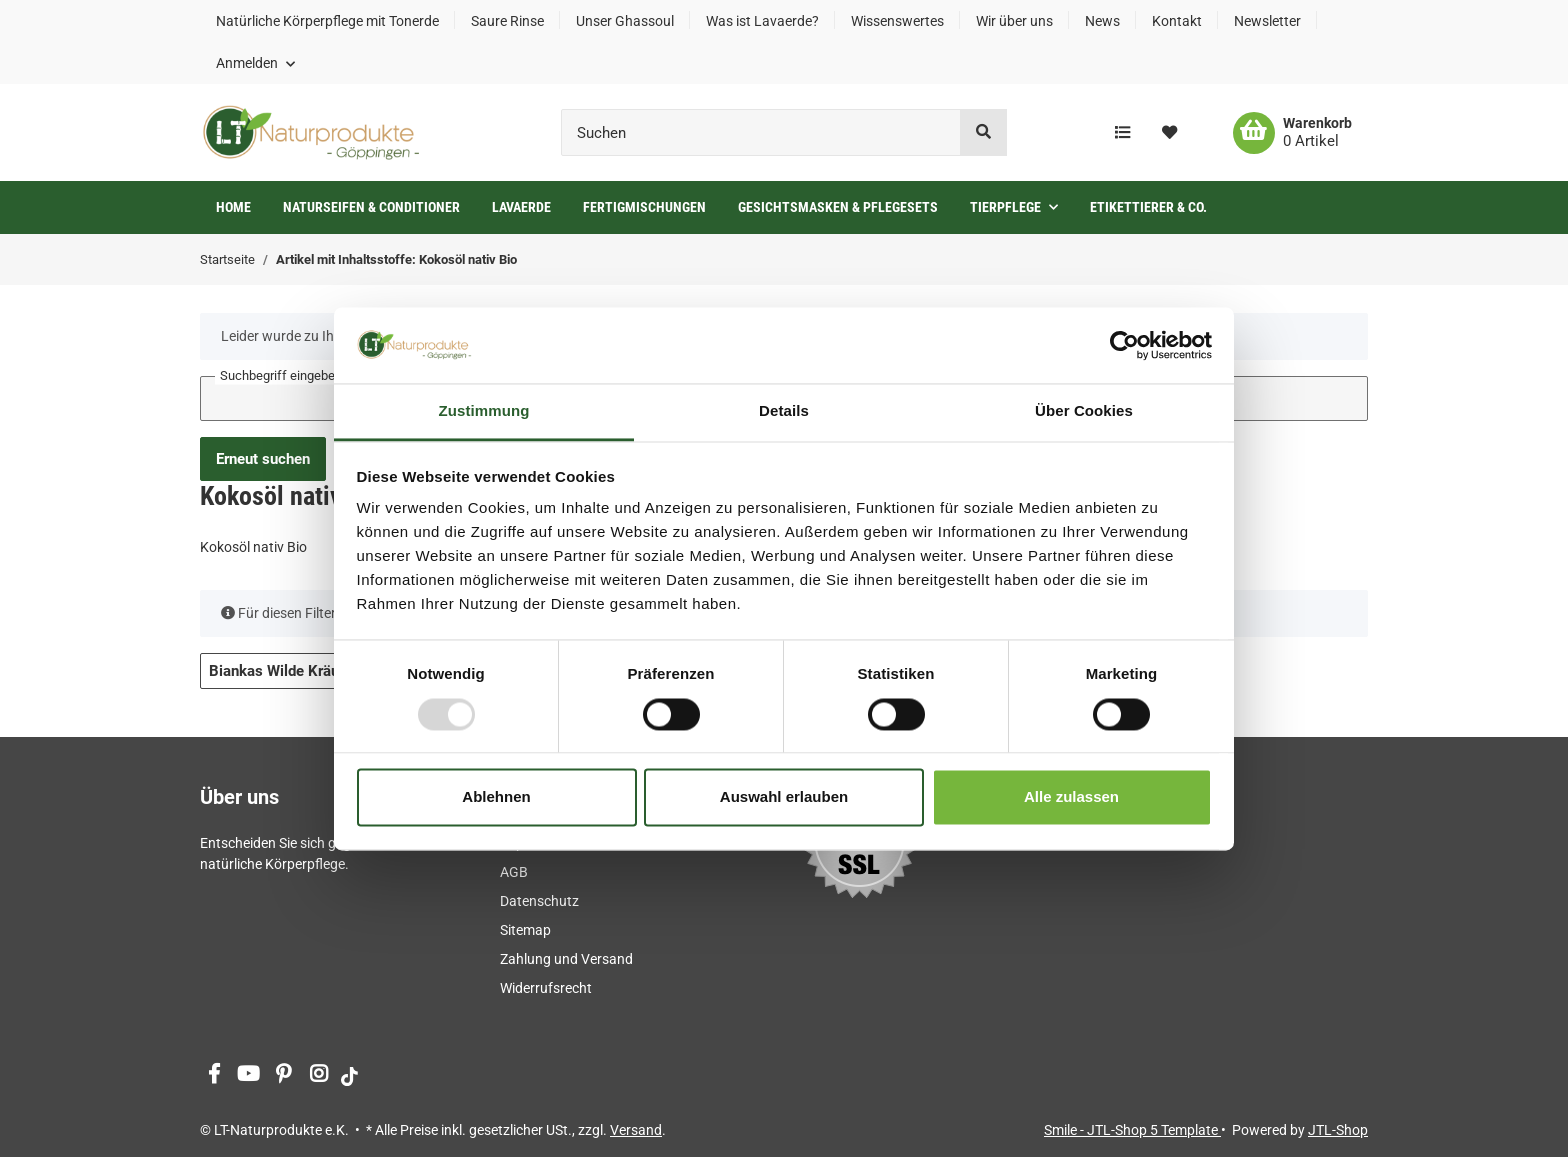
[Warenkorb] (1292, 133)
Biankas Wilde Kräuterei (298, 671)
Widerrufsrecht (546, 988)
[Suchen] (761, 132)
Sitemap (525, 930)
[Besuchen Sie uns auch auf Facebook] (213, 1075)
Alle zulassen (1071, 797)
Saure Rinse (507, 21)
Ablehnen (496, 797)
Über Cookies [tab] (1084, 411)
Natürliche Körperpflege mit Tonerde (327, 21)
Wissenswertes (897, 21)
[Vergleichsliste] (1122, 133)
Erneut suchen (263, 459)
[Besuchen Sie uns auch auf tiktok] (349, 1075)
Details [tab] (784, 411)
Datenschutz (539, 901)
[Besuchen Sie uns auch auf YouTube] (248, 1075)
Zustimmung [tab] (484, 411)
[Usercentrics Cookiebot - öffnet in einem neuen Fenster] (1124, 345)
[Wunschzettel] (1169, 133)
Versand (636, 1130)
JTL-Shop (1338, 1130)
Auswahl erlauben (784, 797)
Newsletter (1267, 21)
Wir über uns (1014, 21)
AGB (514, 872)
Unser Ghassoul (625, 21)
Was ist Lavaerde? (762, 21)
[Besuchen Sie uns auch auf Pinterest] (283, 1075)
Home (233, 207)
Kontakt (1177, 21)
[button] (255, 63)
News (1102, 21)
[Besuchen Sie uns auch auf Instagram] (318, 1075)
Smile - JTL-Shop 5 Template (1132, 1130)
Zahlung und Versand (566, 959)
